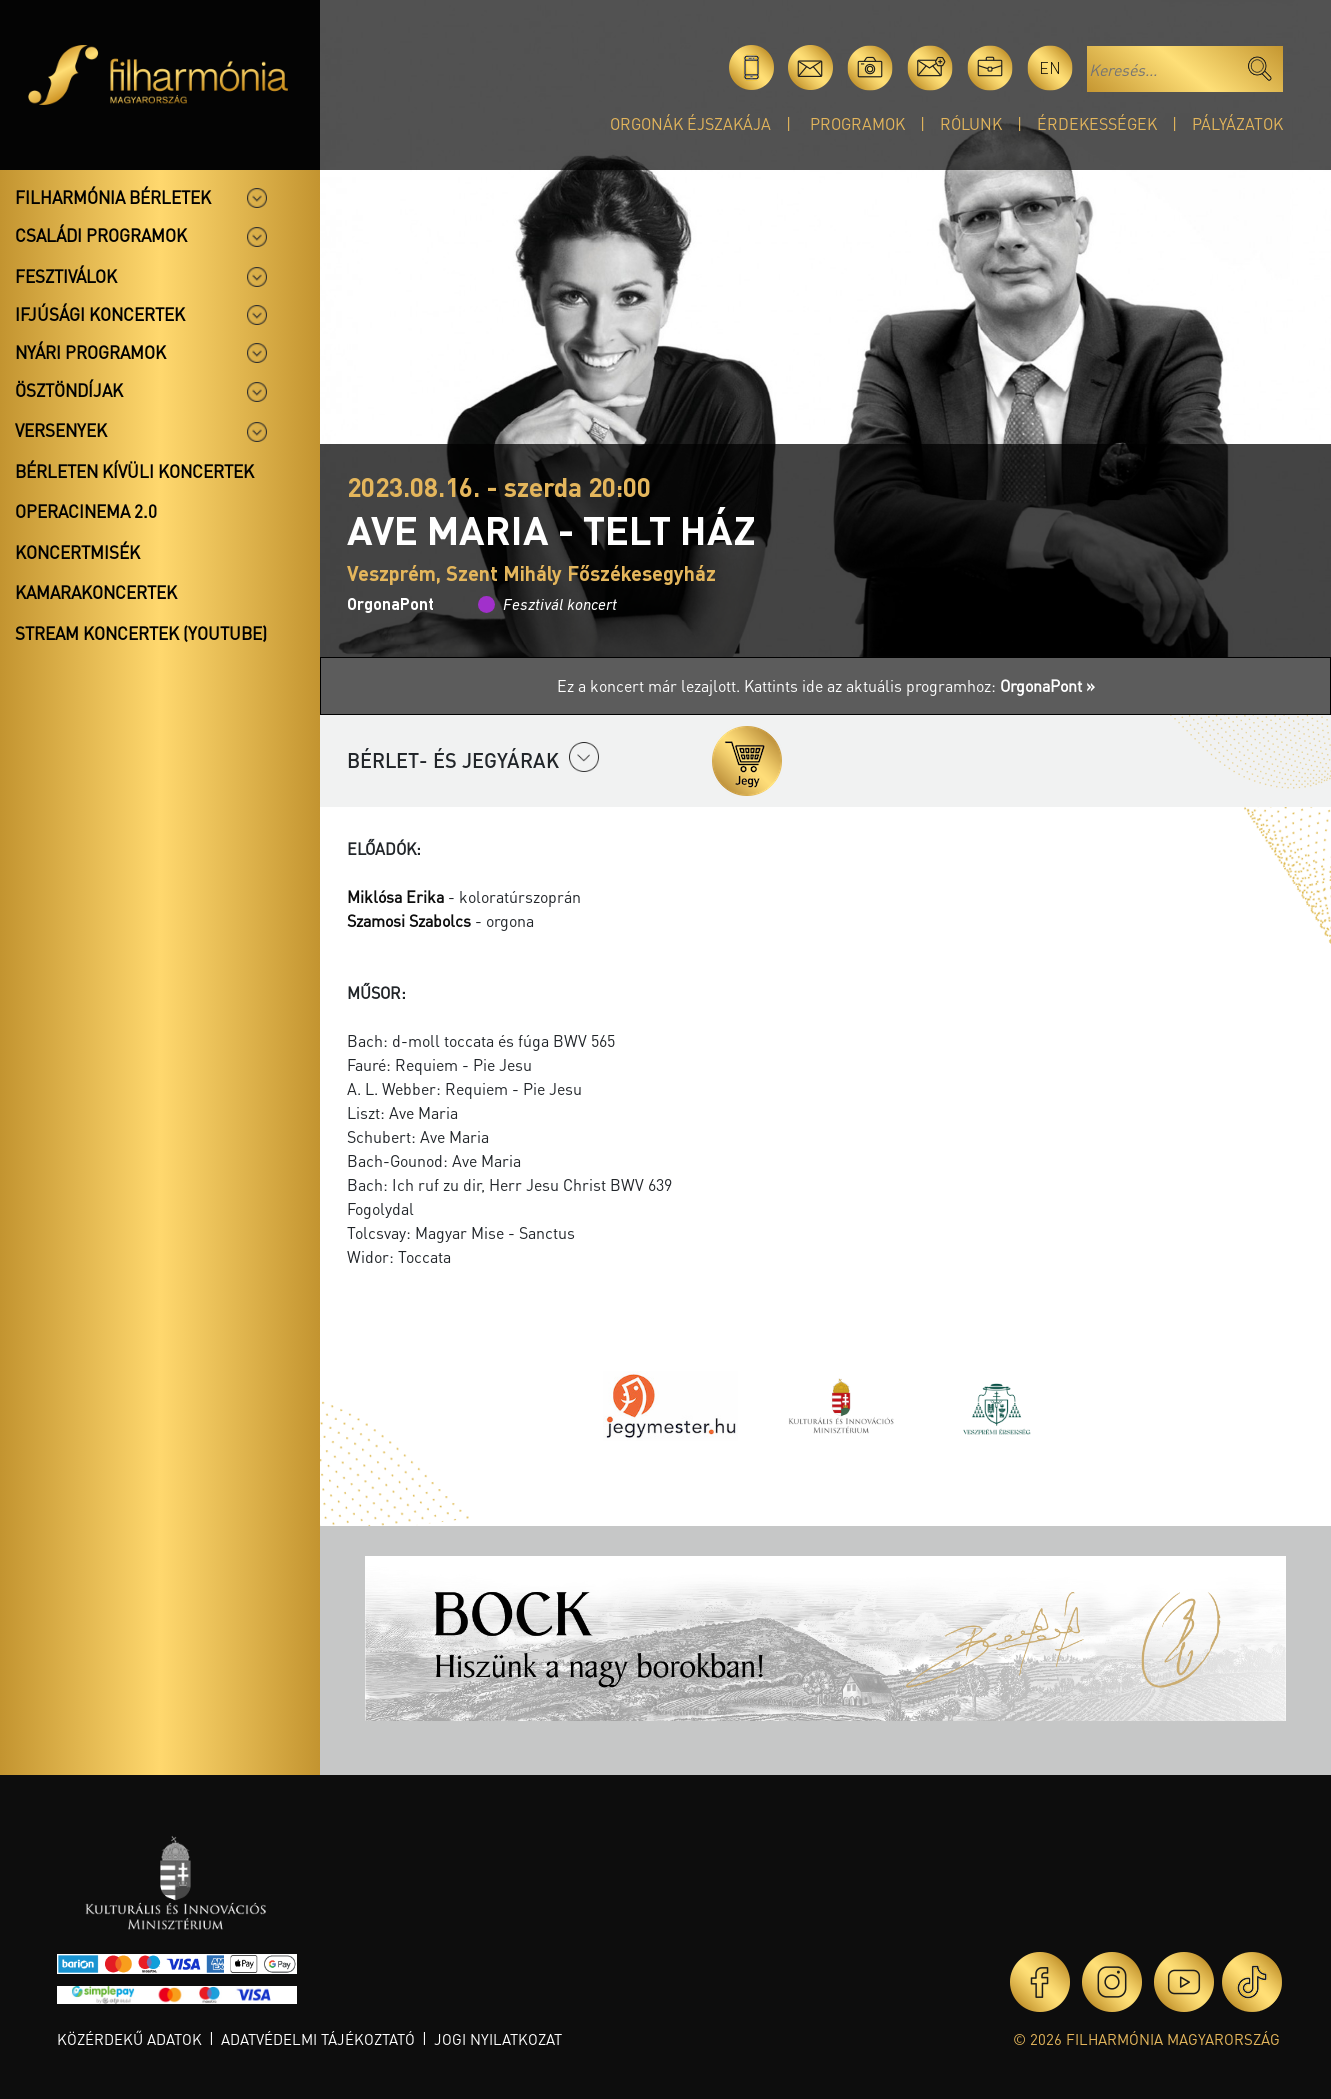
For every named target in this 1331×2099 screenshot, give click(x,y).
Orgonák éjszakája (690, 123)
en (1050, 67)
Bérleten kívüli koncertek (134, 471)
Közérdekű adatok (129, 2039)
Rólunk (971, 123)
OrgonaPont (390, 603)
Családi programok (101, 235)
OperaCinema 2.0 (86, 511)
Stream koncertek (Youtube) (141, 633)
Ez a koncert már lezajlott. (650, 685)
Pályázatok (1237, 123)
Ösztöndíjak (69, 390)
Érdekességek (1097, 123)
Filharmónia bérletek (113, 197)
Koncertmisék (77, 552)
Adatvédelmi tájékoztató (318, 2039)
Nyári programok (90, 352)
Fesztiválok (66, 276)
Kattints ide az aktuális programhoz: (919, 685)
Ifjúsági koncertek (100, 314)
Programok (857, 123)
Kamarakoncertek (96, 592)
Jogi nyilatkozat (498, 2039)
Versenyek (61, 430)
